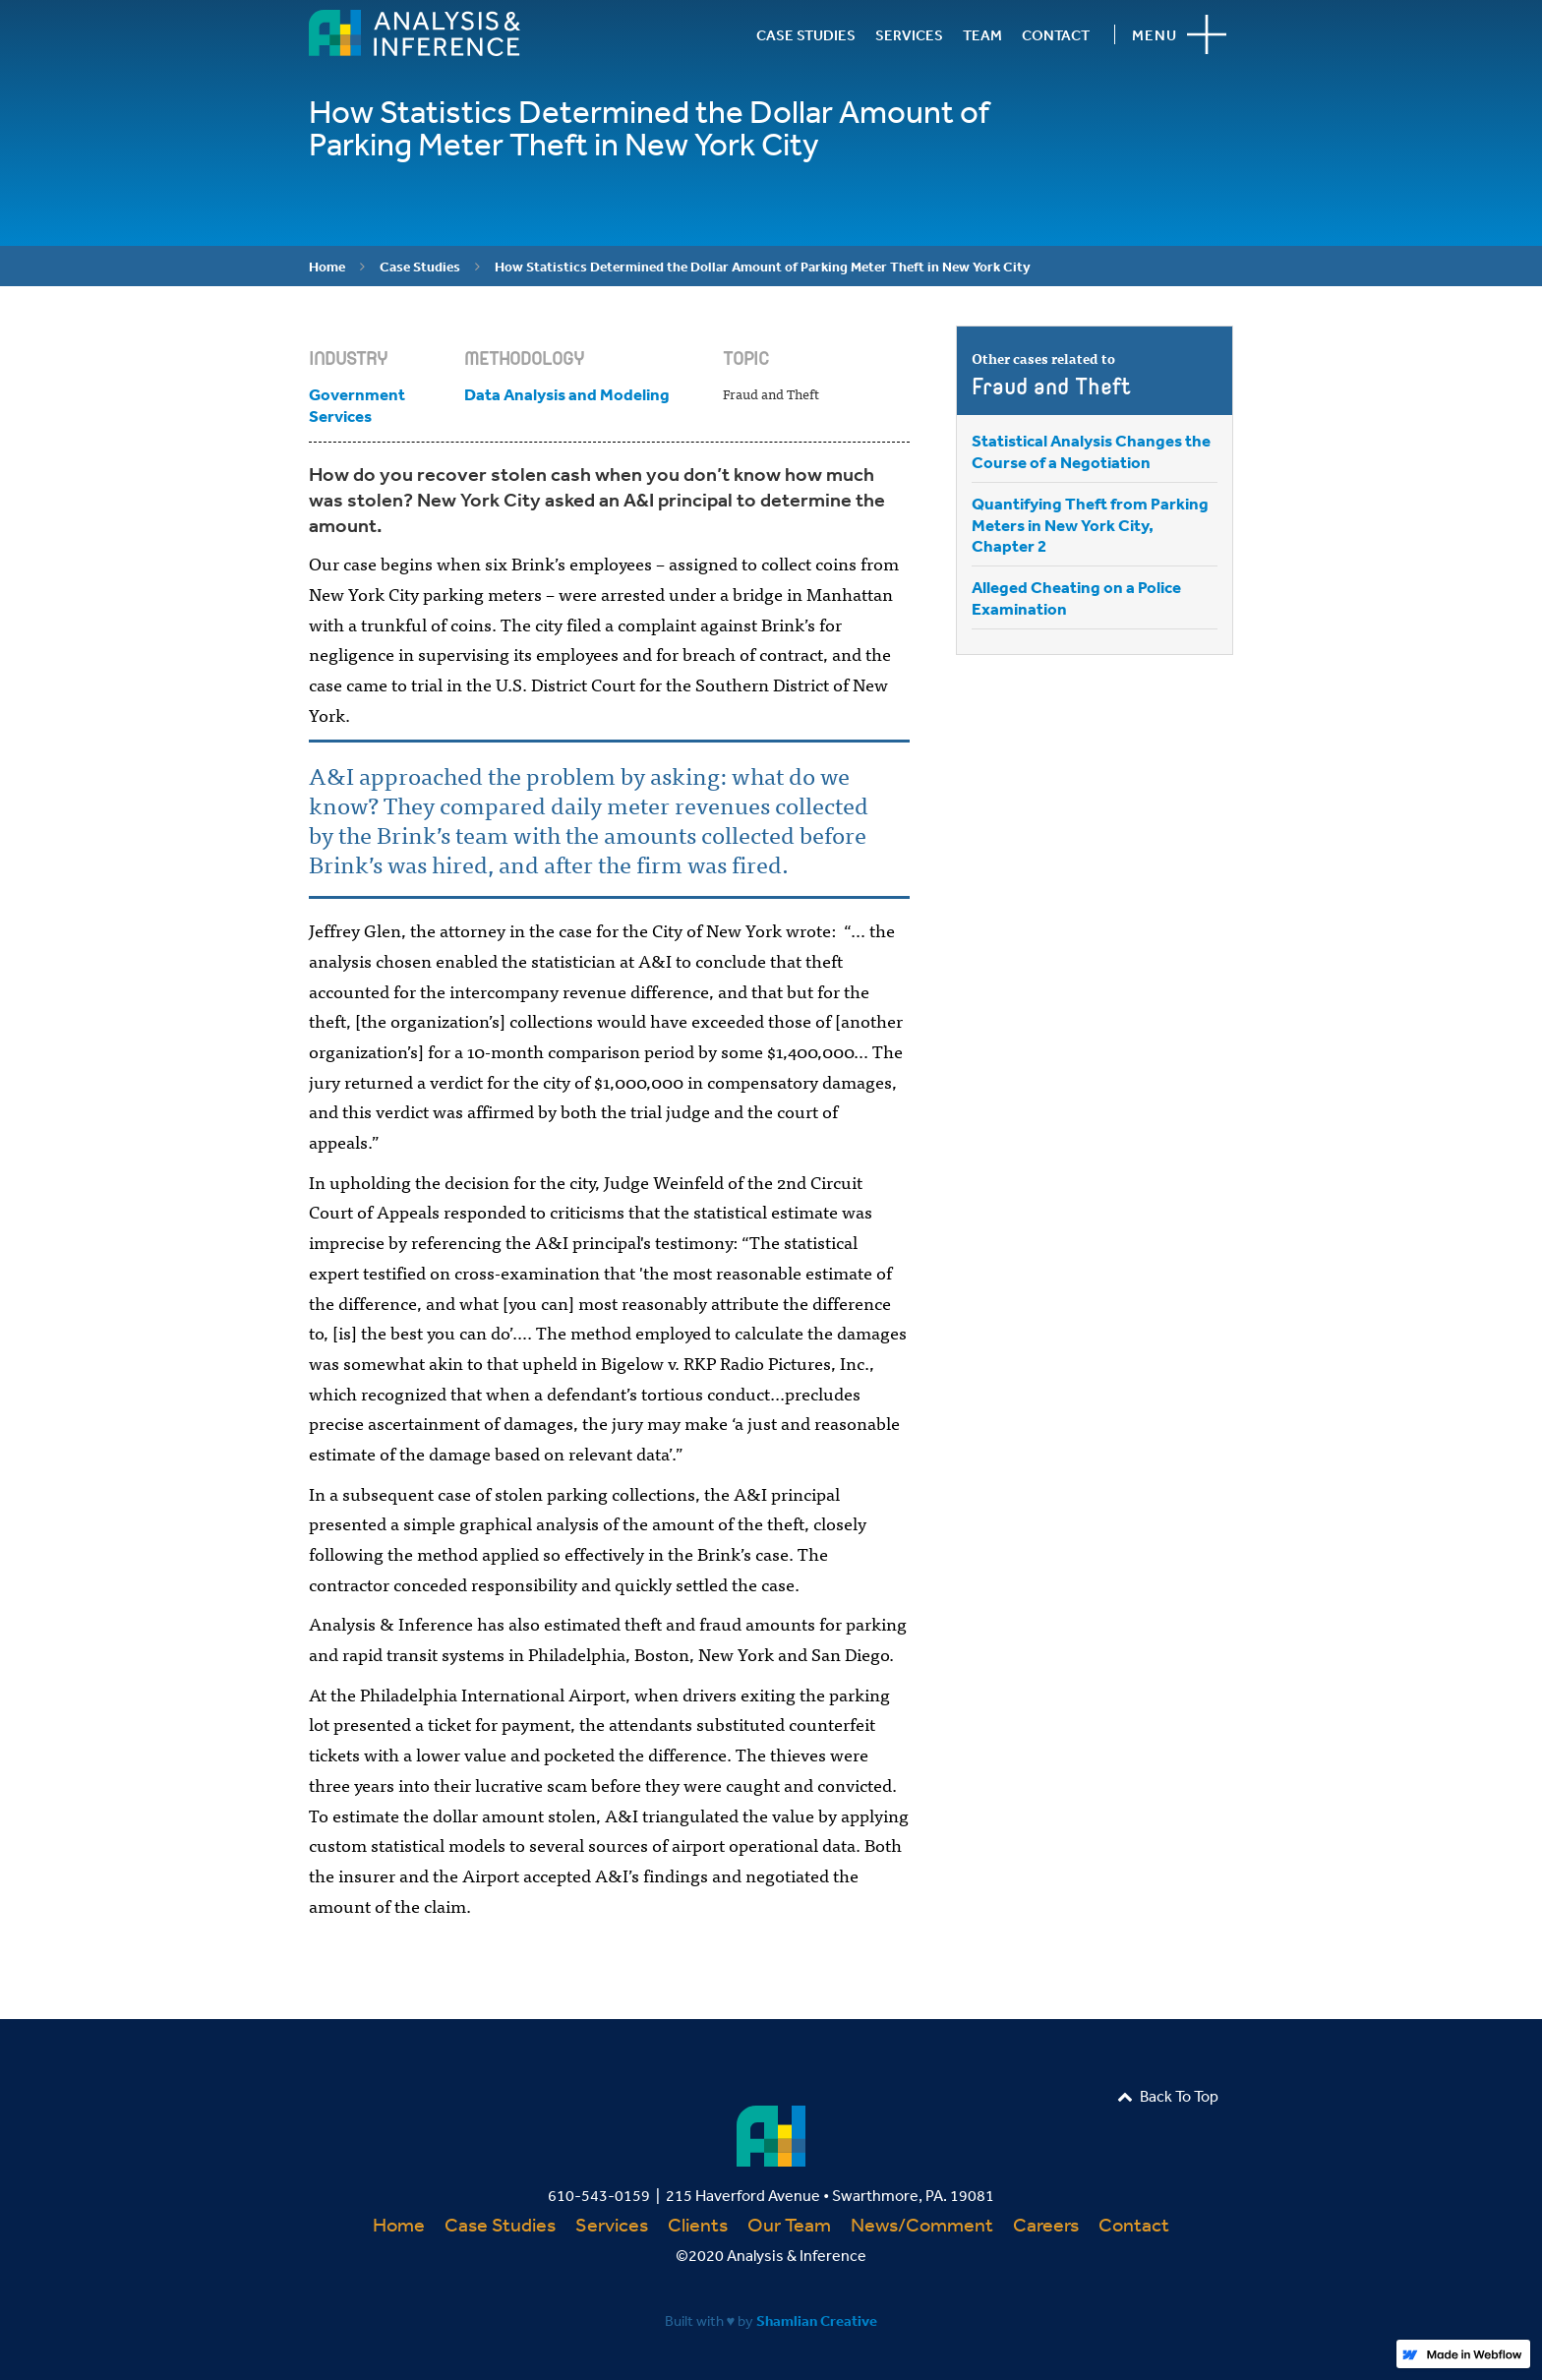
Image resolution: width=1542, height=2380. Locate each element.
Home (327, 266)
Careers (1046, 2224)
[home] (414, 33)
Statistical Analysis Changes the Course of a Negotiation (1091, 451)
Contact (1133, 2224)
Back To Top (1167, 2096)
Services (611, 2224)
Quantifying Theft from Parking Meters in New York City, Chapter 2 (1090, 525)
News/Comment (922, 2224)
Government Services (357, 405)
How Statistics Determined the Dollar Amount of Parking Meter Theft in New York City (763, 266)
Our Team (789, 2224)
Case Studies (420, 266)
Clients (698, 2224)
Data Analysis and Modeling (567, 394)
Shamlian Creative (816, 2320)
